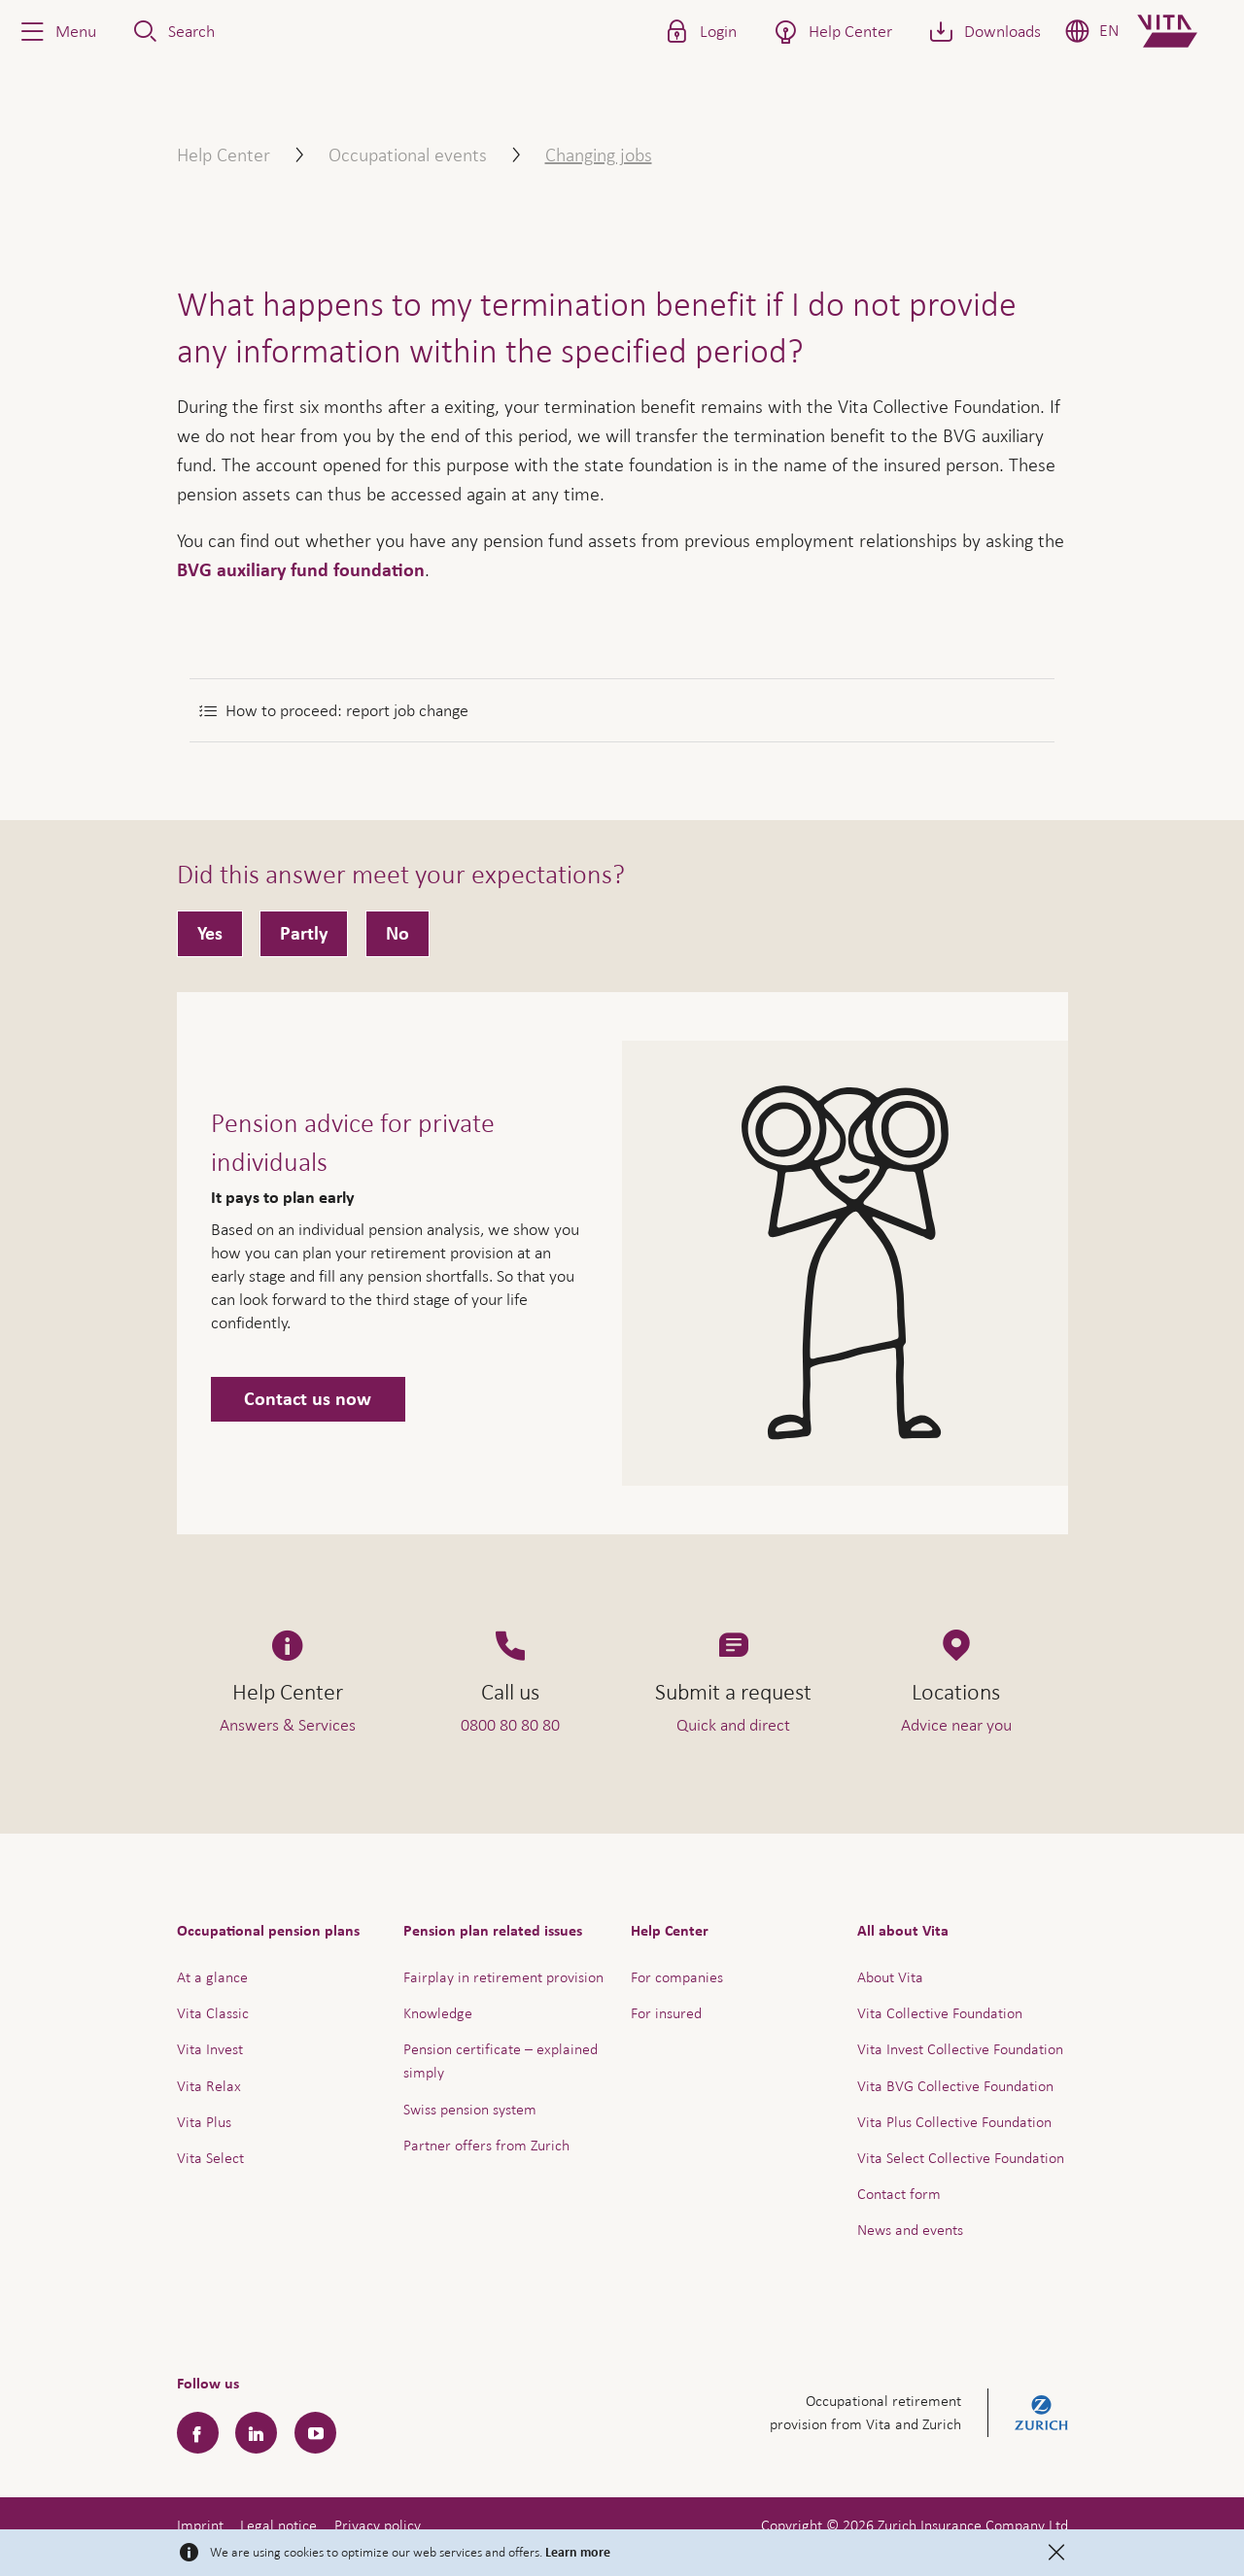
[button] (56, 31)
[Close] (1056, 2552)
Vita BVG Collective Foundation (955, 2086)
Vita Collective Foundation (939, 2013)
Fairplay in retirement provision (503, 1977)
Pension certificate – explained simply (500, 2060)
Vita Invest (210, 2049)
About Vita (890, 1977)
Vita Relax (209, 2086)
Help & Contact (1093, 2521)
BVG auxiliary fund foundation (301, 570)
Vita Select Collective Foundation (960, 2157)
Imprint (200, 2525)
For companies (677, 1977)
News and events (910, 2229)
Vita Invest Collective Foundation (960, 2049)
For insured (666, 2013)
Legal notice (278, 2525)
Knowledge (437, 2013)
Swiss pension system (469, 2109)
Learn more (577, 2552)
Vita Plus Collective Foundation (954, 2121)
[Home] (1183, 31)
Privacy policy (377, 2525)
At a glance (212, 1977)
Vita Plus (204, 2121)
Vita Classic (213, 2013)
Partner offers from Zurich (486, 2145)
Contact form (899, 2193)
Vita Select (210, 2157)
